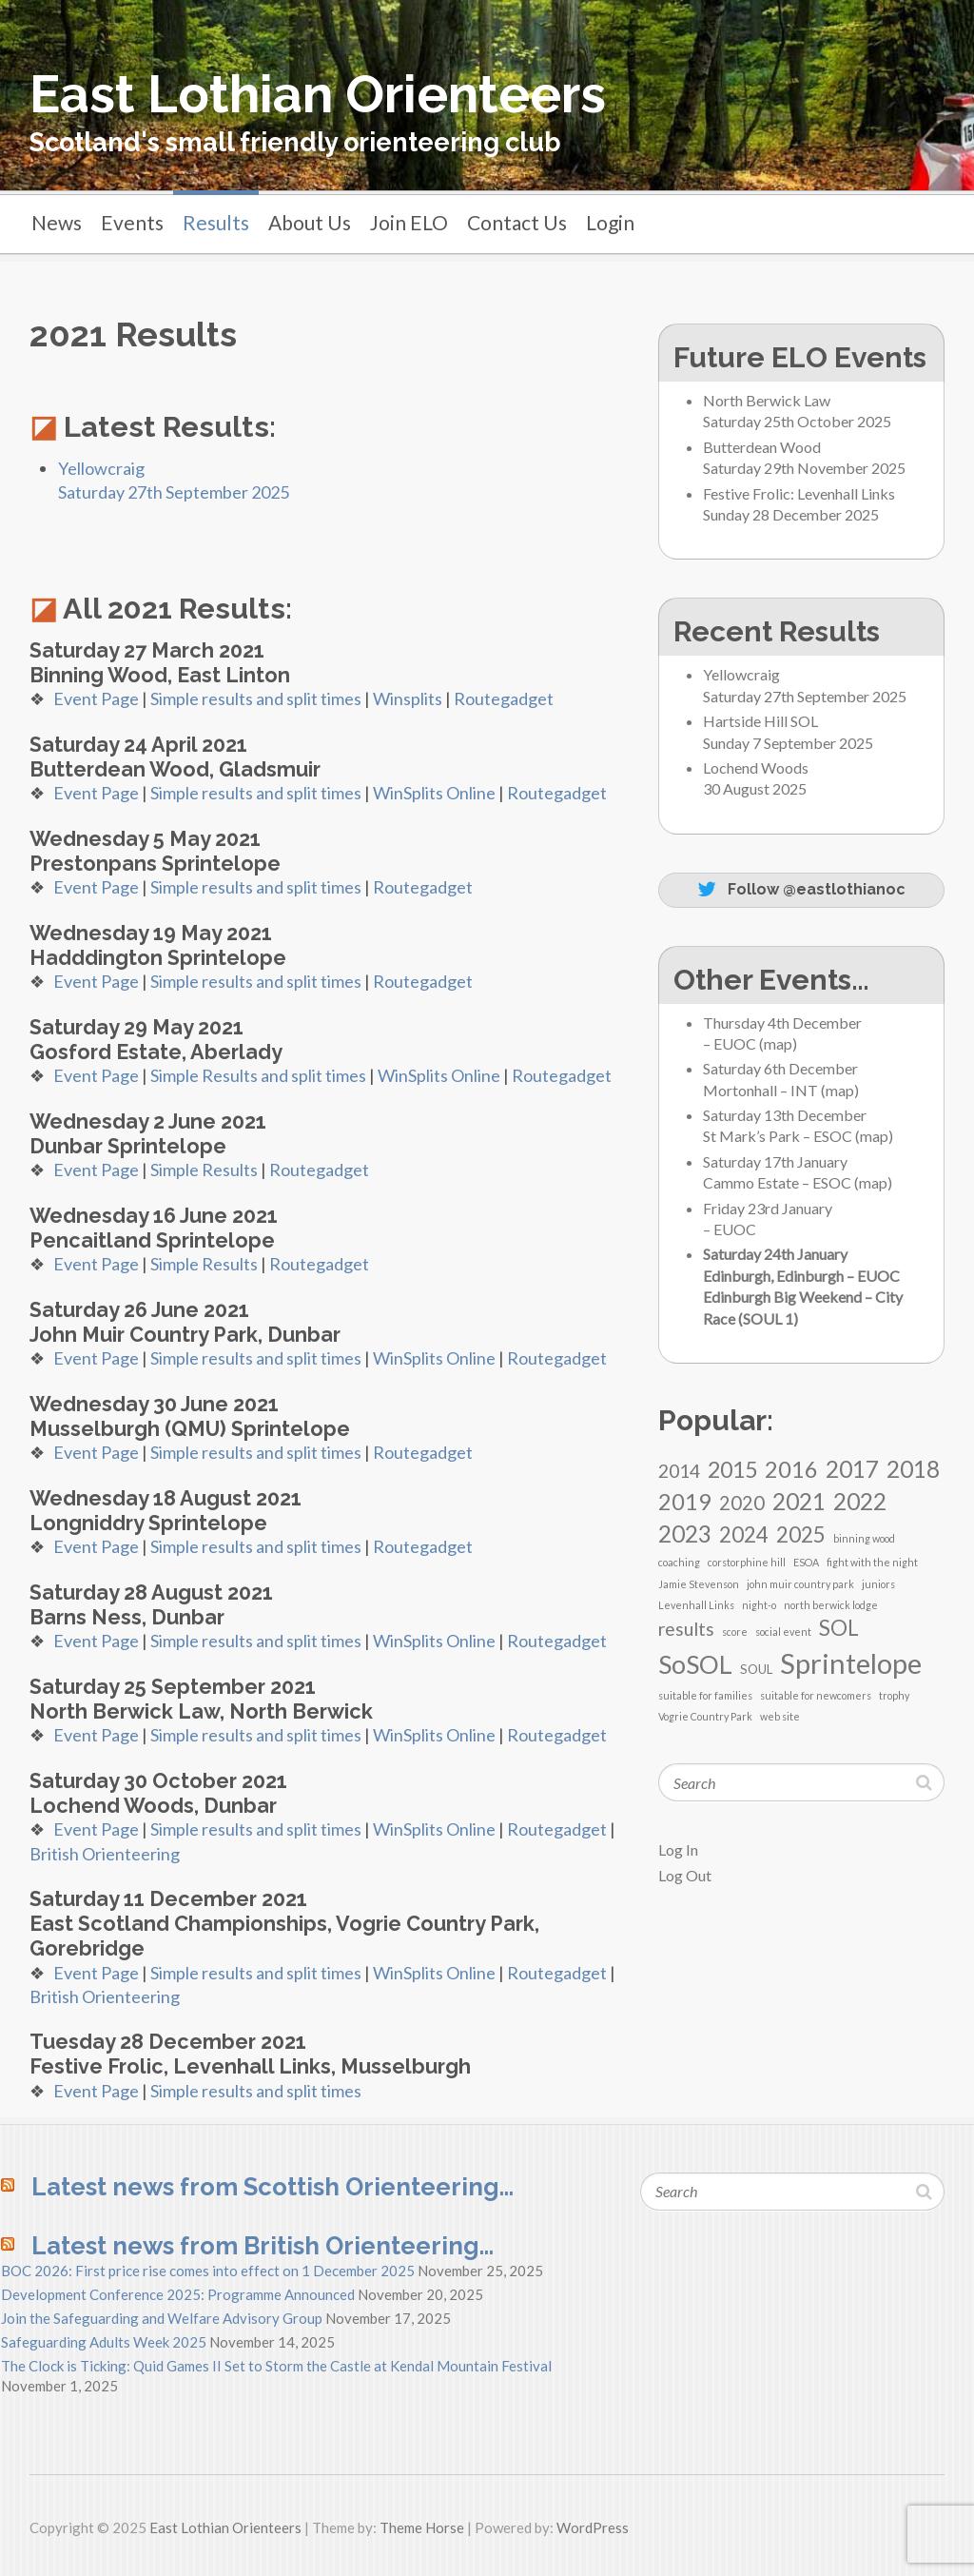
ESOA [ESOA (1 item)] (806, 1562)
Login (610, 222)
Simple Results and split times (258, 1075)
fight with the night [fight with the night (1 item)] (872, 1562)
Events (132, 222)
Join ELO (409, 222)
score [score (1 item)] (735, 1631)
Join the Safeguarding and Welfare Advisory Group (161, 2318)
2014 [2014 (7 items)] (679, 1471)
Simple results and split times (255, 698)
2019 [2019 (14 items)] (684, 1501)
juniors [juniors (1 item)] (878, 1584)
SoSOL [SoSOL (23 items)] (695, 1664)
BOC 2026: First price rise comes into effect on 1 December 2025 (208, 2270)
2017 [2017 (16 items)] (852, 1469)
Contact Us (517, 222)
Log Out (684, 1875)
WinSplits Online (434, 792)
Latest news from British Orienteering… (262, 2246)
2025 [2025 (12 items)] (801, 1534)
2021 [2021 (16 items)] (799, 1501)
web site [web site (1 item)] (780, 1716)
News (56, 222)
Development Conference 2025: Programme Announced (178, 2294)
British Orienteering (104, 1853)
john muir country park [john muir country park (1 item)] (800, 1584)
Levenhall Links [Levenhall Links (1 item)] (696, 1605)
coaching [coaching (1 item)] (679, 1562)
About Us (309, 222)
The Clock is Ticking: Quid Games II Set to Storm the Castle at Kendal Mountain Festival (276, 2365)
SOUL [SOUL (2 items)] (756, 1669)
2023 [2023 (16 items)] (684, 1533)
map (778, 1043)
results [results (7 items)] (686, 1629)
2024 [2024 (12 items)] (744, 1534)
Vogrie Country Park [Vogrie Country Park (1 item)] (705, 1716)
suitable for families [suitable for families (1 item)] (705, 1695)
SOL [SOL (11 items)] (839, 1628)
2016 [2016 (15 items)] (791, 1469)
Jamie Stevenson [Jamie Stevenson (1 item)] (698, 1584)
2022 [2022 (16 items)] (859, 1501)
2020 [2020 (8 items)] (742, 1502)
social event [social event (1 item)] (783, 1631)
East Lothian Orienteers (317, 94)
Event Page (96, 698)
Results (216, 222)
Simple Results (204, 1169)
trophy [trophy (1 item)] (894, 1695)
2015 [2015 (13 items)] (732, 1469)
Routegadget (504, 698)
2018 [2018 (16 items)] (913, 1469)
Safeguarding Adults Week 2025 (103, 2341)
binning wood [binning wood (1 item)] (864, 1538)
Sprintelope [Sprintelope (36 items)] (851, 1663)
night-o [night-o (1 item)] (759, 1605)
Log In (678, 1849)
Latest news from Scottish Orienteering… (272, 2187)
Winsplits (407, 698)
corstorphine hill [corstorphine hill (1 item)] (747, 1562)
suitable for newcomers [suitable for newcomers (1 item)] (815, 1695)
